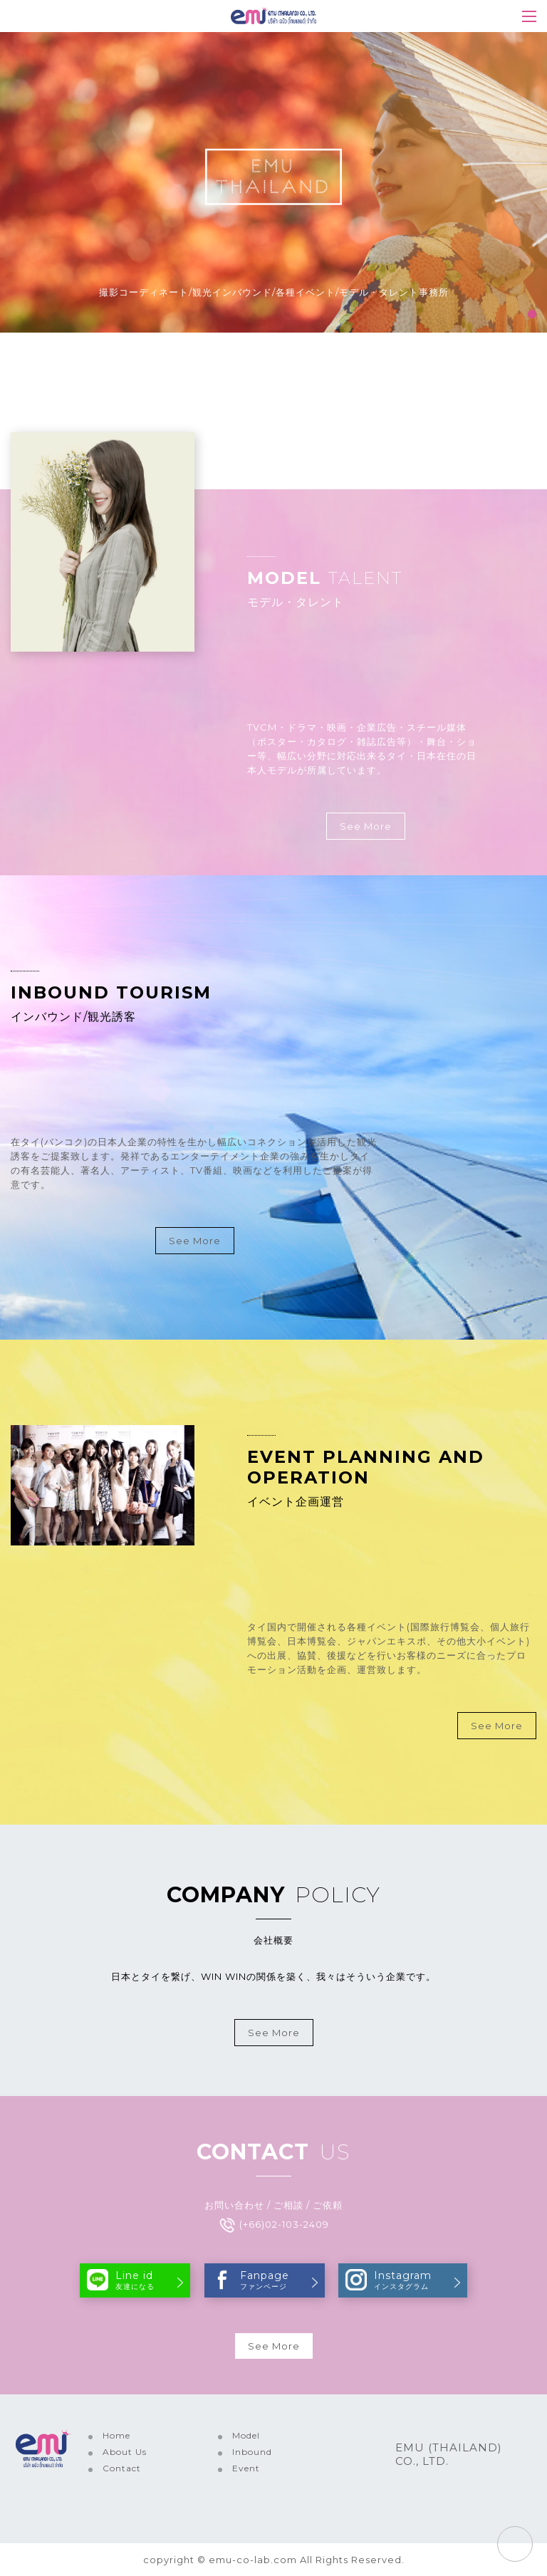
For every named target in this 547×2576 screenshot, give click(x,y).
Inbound (252, 2451)
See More (366, 826)
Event (246, 2468)
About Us (125, 2451)
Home (116, 2435)
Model (246, 2435)
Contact (122, 2468)
